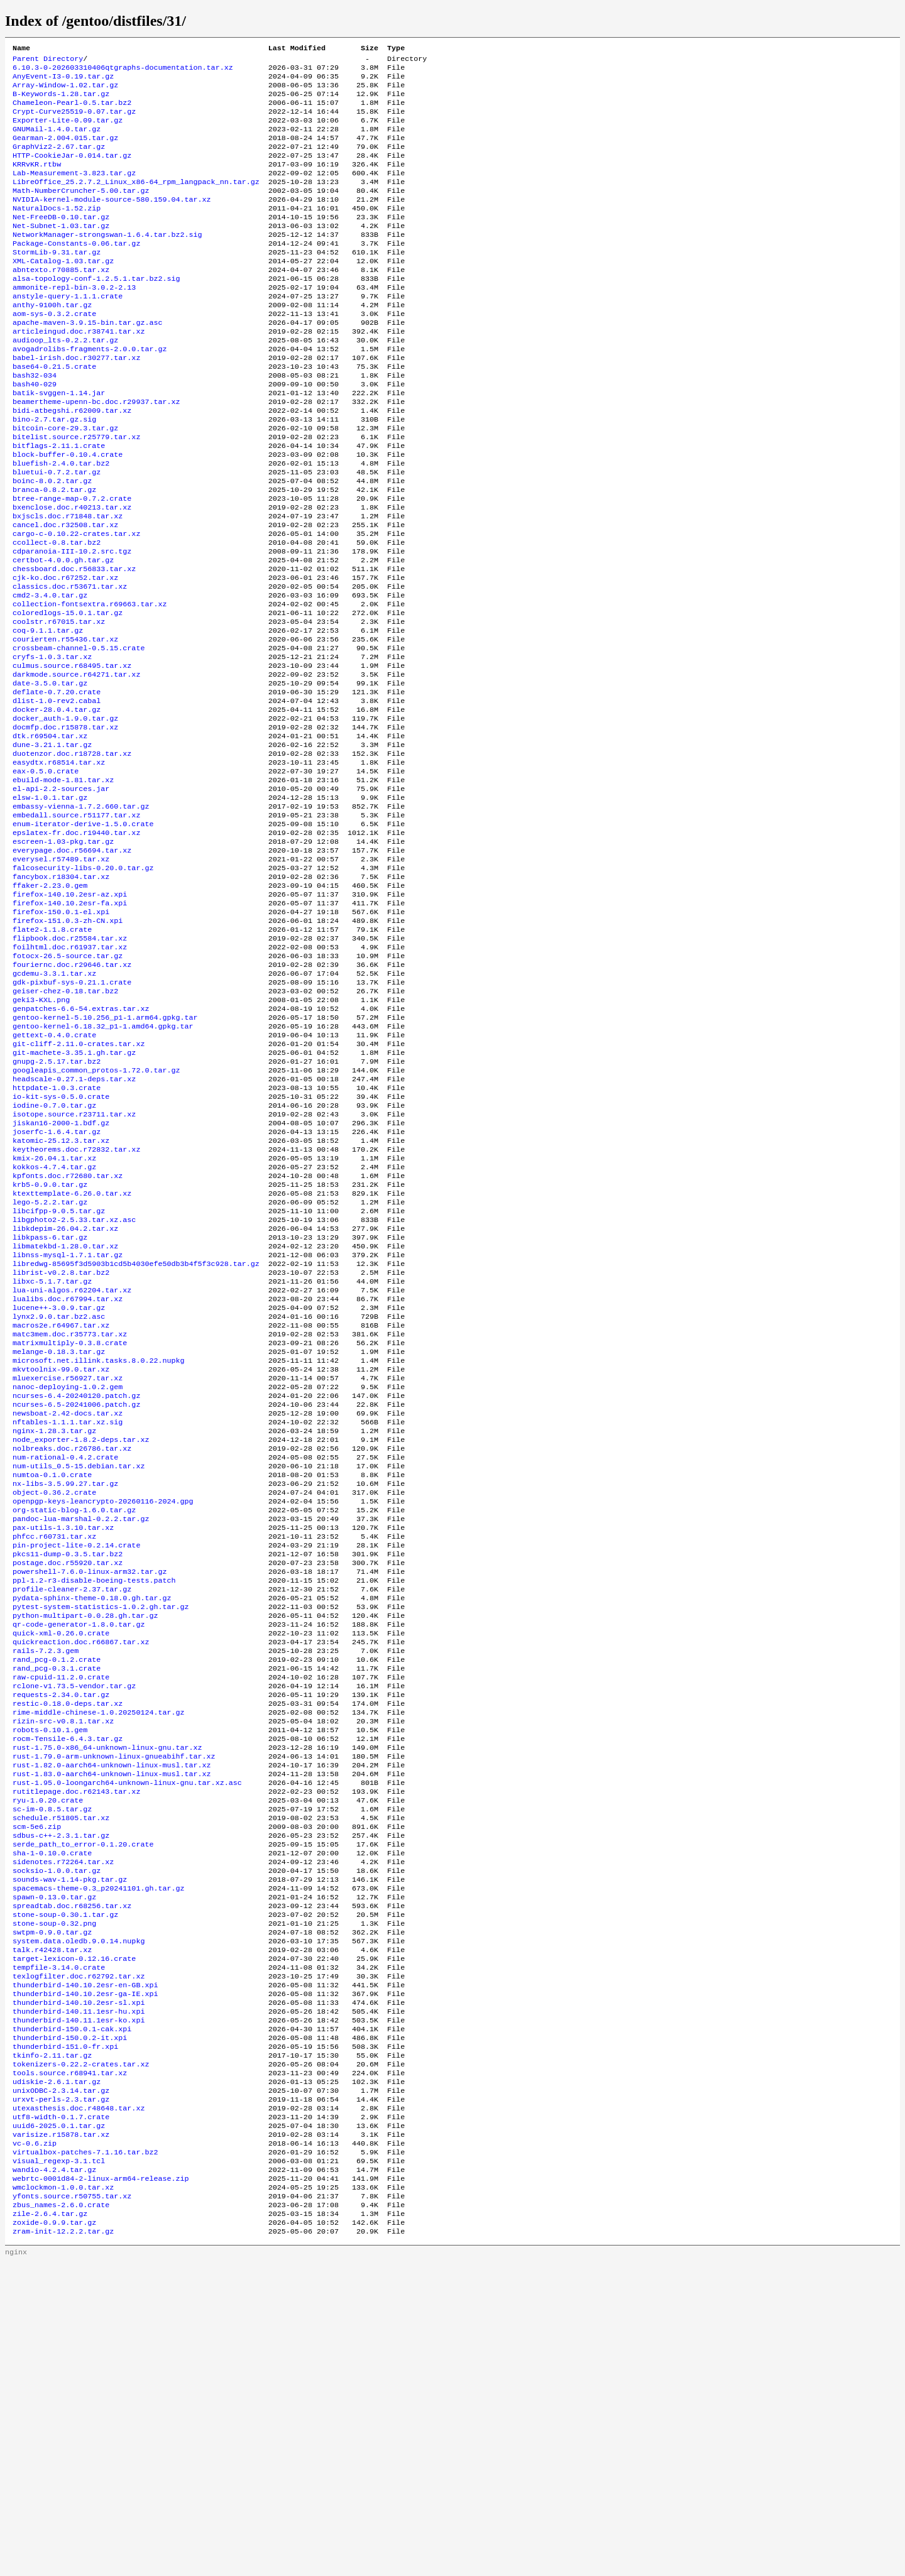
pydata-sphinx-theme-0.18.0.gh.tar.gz (92, 1820)
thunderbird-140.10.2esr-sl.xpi (79, 2283)
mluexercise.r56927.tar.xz (68, 1569)
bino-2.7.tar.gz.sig (54, 473)
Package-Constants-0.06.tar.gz (76, 272)
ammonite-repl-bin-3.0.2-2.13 (74, 322)
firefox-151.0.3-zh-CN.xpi (68, 1046)
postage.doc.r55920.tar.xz (68, 1780)
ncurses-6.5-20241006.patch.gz (76, 1599)
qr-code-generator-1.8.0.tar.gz (79, 1850)
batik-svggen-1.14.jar (59, 443)
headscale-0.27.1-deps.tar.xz (74, 1227)
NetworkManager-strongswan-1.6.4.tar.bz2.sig (107, 262)
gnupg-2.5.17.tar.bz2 (57, 1207)
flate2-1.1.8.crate (52, 1056)
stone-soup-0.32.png (54, 2192)
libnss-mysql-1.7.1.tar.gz (68, 1428)
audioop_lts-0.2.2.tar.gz (65, 383)
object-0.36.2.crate (54, 1700)
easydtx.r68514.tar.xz (59, 865)
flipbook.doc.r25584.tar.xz (70, 1066)
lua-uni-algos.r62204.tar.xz (72, 1468)
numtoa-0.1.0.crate (52, 1679)
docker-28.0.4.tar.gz (57, 805)
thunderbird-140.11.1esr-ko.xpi (79, 2303)
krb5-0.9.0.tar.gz (50, 1348)
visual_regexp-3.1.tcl (59, 2464)
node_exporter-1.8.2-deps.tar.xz (81, 1639)
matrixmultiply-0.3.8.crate (70, 1529)
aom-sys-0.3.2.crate (54, 352)
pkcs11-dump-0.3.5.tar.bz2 (68, 1770)
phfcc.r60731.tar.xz (54, 1750)
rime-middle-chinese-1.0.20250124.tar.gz (99, 1951)
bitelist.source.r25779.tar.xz (76, 493)
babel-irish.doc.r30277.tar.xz (76, 403)
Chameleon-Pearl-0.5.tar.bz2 (72, 111)
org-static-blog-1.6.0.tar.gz (74, 1720)
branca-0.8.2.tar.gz (54, 553)
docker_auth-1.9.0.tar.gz (65, 815)
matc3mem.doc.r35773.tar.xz (70, 1519)
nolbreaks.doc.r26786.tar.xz (72, 1649)
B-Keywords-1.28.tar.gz (61, 101)
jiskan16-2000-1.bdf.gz (61, 1277)
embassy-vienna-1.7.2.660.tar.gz (81, 915)
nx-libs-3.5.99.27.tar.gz (65, 1689)
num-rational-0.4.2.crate (65, 1659)
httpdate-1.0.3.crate (57, 1237)
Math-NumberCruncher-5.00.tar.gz (81, 212)
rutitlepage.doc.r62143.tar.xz (76, 2041)
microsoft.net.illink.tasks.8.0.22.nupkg (99, 1549)
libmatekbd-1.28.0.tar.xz (65, 1418)
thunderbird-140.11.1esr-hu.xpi (79, 2293)
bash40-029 (35, 433)
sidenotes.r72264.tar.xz (63, 2122)
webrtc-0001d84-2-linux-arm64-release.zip (101, 2484)
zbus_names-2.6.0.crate (61, 2514)
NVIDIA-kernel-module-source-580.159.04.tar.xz (112, 222)
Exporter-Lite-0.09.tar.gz (68, 131)
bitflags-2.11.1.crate (59, 503)
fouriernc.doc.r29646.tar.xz (72, 1096)
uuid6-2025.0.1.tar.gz (59, 2423)
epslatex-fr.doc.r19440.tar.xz (76, 946)
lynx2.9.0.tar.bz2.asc (59, 1498)
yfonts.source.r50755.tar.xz (72, 2504)
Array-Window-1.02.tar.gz (65, 91)
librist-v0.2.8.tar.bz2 (61, 1448)
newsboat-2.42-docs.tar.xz (68, 1609)
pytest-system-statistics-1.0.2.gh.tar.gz (101, 1830)
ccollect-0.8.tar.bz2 (57, 614)
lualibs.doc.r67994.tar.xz (68, 1478)
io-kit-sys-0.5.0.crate (61, 1247)
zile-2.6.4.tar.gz (50, 2524)
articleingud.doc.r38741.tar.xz (79, 373)
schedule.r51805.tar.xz (61, 2071)
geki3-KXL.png (41, 1137)
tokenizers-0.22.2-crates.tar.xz (81, 2353)
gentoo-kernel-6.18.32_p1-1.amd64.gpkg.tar (103, 1167)
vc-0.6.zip (35, 2443)
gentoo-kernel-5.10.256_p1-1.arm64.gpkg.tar (105, 1157)
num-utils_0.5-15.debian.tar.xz (79, 1669)
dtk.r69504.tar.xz (50, 835)
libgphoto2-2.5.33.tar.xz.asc (74, 1388)
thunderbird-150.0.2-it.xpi (70, 2323)
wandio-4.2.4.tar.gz (54, 2474)
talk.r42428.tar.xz (52, 2222)
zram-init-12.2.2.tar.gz (63, 2544)
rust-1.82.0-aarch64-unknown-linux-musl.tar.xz (112, 2011)
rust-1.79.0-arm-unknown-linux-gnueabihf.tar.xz (114, 2001)
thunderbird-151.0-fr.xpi (65, 2333)
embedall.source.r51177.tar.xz (76, 925)
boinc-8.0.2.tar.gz (52, 543)
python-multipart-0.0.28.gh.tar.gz (85, 1840)
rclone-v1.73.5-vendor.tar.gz (74, 1921)
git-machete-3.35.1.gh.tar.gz (74, 1197)
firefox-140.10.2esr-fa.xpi (70, 1026)
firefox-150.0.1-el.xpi (61, 1036)
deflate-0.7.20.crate (57, 785)
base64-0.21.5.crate (54, 413)
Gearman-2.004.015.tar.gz (65, 151)
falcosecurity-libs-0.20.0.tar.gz (83, 986)
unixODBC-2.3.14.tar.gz (61, 2383)
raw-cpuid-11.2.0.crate (61, 1911)
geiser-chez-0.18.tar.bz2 (65, 1127)
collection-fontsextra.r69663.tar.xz (90, 684)
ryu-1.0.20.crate (48, 2051)
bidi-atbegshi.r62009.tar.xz (72, 463)
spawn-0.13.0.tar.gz (54, 2162)
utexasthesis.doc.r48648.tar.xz (79, 2403)
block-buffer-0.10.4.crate (68, 513)
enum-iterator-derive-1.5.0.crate (83, 936)
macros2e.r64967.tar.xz (61, 1509)
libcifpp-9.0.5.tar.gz (59, 1378)
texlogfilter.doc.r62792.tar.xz (79, 2252)
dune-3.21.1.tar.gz (52, 845)
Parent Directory (48, 61)
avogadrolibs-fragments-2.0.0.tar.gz (90, 393)
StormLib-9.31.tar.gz (57, 282)
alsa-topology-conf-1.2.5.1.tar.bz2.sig (96, 312)
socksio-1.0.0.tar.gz (57, 2132)
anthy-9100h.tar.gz (52, 342)
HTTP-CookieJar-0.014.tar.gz (72, 171)
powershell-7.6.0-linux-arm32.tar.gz (90, 1790)
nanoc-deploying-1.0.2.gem (68, 1579)
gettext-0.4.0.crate (54, 1177)
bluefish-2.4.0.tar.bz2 (61, 523)
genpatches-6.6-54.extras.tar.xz (81, 1147)
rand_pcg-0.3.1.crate (57, 1901)
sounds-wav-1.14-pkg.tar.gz (70, 2142)
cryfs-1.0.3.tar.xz (52, 745)
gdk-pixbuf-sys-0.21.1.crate (72, 1116)
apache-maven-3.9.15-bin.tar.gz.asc (87, 362)
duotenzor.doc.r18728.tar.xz (72, 855)
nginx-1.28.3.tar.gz (54, 1629)
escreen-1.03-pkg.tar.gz (63, 956)
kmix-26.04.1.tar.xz (54, 1318)
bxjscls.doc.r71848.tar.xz (68, 584)
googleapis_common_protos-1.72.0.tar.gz (96, 1217)
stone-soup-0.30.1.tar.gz (65, 2182)
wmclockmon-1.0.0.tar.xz (63, 2494)
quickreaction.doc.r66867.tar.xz (81, 1870)
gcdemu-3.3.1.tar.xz (54, 1106)
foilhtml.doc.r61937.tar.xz (70, 1076)
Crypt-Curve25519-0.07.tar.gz (74, 121)
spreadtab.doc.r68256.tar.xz (72, 2172)
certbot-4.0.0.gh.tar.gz (63, 634)
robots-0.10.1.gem (50, 1971)
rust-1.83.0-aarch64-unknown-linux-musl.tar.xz (112, 2021)
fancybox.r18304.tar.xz (61, 996)
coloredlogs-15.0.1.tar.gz (68, 694)
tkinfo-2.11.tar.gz (52, 2343)
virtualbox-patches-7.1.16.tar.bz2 (85, 2453)
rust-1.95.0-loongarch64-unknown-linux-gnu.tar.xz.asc (127, 2031)
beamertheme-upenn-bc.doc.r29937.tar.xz (96, 453)
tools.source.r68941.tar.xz (70, 2363)
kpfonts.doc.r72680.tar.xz (68, 1338)
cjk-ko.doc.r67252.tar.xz (65, 654)
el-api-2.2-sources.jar (61, 895)
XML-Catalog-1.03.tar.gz (63, 292)
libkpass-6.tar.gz (50, 1408)
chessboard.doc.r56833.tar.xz (74, 644)
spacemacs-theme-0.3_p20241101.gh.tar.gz (99, 2152)
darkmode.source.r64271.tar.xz (76, 765)
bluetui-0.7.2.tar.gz (57, 533)
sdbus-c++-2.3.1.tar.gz (61, 2092)
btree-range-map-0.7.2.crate (72, 564)
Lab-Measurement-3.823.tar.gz (74, 192)
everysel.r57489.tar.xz (61, 976)
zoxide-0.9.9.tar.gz (54, 2534)
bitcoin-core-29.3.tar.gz (65, 483)
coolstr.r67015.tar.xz (59, 704)
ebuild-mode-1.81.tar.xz (63, 885)
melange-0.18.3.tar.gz (59, 1539)
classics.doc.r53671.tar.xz (70, 664)
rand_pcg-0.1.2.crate (57, 1891)
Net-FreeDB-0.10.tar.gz (61, 242)
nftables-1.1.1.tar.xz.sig (68, 1619)
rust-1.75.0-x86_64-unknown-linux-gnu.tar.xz (107, 1991)
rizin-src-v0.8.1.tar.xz (63, 1961)
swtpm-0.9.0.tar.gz (52, 2202)
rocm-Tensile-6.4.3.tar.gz (68, 1981)
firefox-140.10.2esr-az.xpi (70, 1016)
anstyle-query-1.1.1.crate (68, 332)
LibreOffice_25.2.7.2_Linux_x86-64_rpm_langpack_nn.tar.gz (136, 202)
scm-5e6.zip (37, 2082)
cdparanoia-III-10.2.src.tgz (72, 624)
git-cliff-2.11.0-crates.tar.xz (79, 1187)
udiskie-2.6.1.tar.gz (57, 2373)
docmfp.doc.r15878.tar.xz (65, 825)
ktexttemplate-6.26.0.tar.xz (72, 1358)
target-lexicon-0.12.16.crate (74, 2232)
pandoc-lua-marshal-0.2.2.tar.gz (81, 1730)
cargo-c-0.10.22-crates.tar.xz (76, 604)
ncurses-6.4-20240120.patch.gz (76, 1589)
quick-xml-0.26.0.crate (61, 1860)
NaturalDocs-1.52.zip (57, 232)
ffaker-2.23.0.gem (50, 1006)
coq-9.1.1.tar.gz (48, 714)
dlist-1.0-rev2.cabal (57, 795)
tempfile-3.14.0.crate (59, 2242)
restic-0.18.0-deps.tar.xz (68, 1941)
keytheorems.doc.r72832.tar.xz (76, 1307)
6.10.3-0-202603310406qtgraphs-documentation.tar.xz (123, 71)
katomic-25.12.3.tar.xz (61, 1297)
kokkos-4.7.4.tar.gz (54, 1328)
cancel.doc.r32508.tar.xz (65, 594)
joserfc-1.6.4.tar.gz (57, 1287)
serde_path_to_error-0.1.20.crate (83, 2102)
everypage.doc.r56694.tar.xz (72, 966)
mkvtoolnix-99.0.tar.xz (61, 1559)
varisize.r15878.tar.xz (61, 2433)
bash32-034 (35, 423)
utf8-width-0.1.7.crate (61, 2413)
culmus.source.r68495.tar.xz (72, 755)
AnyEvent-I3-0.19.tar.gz (63, 81)
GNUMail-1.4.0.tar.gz (57, 141)
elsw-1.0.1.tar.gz (50, 905)
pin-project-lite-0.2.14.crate (76, 1760)
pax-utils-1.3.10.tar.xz (63, 1740)
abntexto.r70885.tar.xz (61, 302)
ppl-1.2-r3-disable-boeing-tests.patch (94, 1800)
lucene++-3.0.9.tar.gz (59, 1488)
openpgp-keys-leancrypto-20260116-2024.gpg (103, 1710)
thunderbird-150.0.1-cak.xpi (72, 2313)
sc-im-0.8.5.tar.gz (52, 2061)
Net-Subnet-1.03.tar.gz (61, 252)
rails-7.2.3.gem (46, 1880)
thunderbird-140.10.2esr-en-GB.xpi (85, 2262)
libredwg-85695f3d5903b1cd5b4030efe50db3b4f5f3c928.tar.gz (136, 1438)
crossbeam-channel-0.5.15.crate (79, 734)
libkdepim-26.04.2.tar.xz (65, 1398)
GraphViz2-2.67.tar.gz (59, 161)
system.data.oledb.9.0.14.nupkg (79, 2212)
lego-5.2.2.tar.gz (50, 1368)
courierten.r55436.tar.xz (65, 724)
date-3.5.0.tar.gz (50, 775)
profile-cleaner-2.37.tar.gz (72, 1810)
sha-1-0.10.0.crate (52, 2112)
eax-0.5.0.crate (46, 875)
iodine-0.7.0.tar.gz (54, 1257)
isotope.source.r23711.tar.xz (74, 1267)
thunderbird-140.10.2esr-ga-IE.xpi (85, 2273)
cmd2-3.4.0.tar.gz (50, 674)
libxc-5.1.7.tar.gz (52, 1458)
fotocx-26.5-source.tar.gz (68, 1086)
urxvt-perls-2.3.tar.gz (61, 2393)
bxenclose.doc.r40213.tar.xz (72, 574)
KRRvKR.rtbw (37, 182)
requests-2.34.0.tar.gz (61, 1931)
